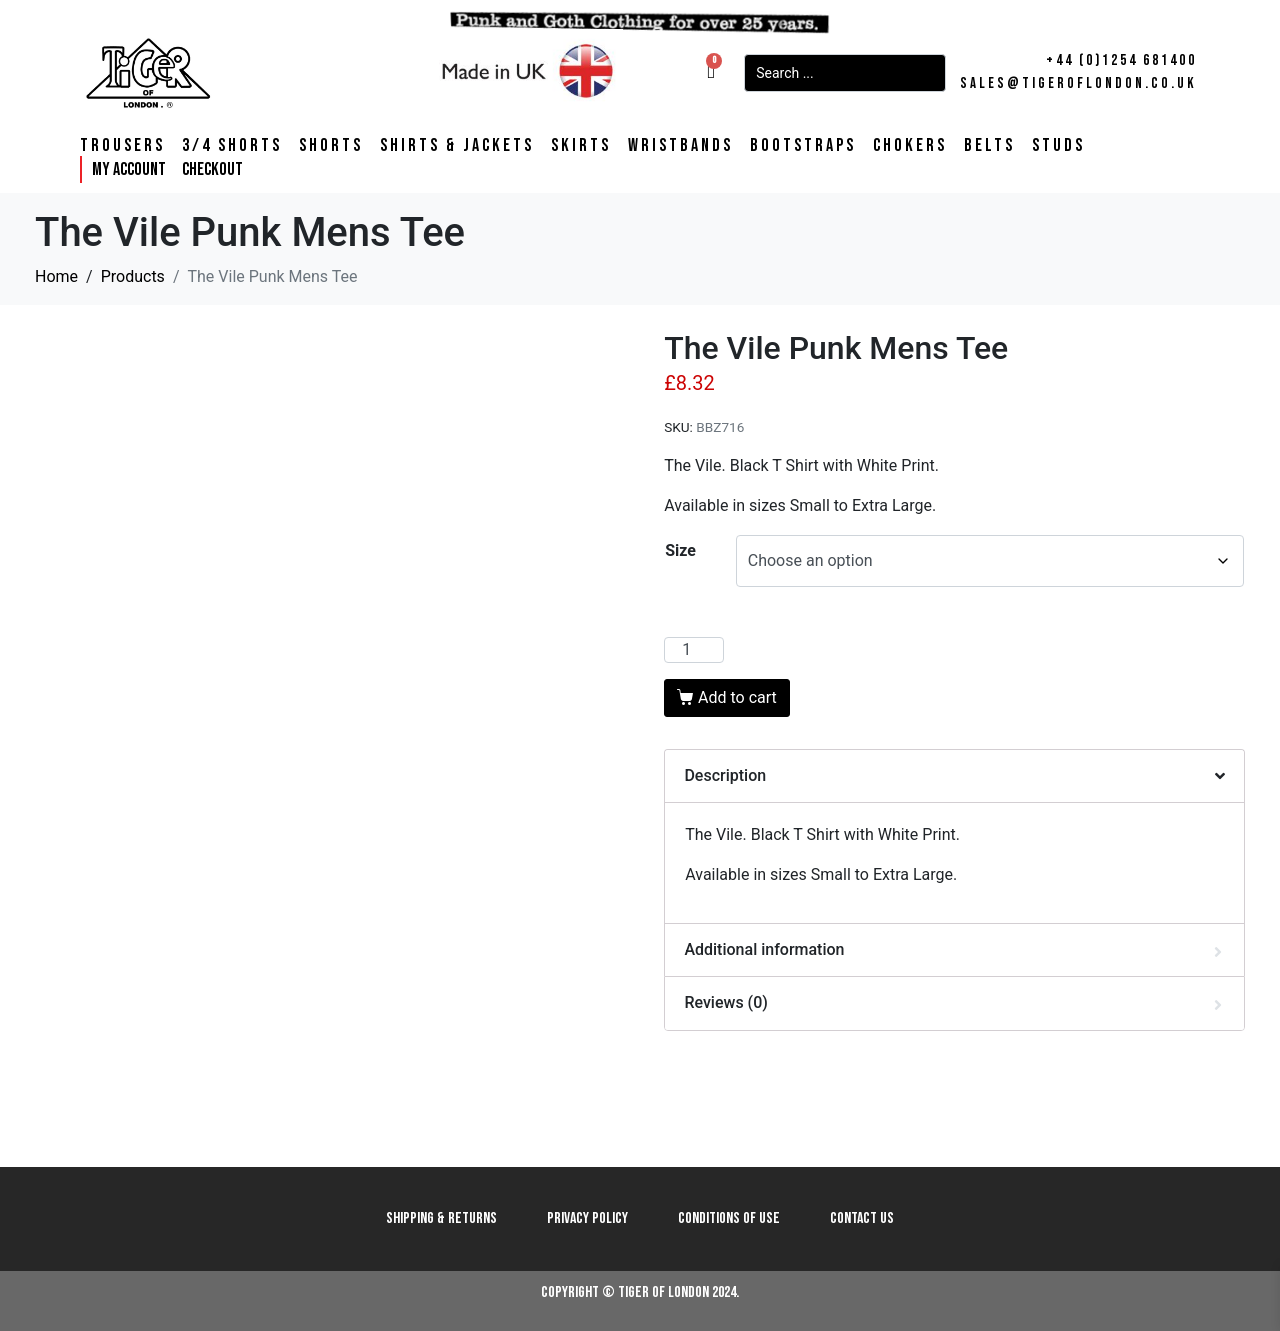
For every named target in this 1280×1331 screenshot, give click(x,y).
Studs (1058, 146)
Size (680, 550)
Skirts (581, 146)
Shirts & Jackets (457, 146)
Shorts (331, 146)
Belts (989, 146)
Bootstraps (803, 146)
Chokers (910, 146)
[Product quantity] (694, 650)
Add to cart (737, 697)
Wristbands (680, 146)
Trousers (122, 146)
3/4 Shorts (232, 146)
